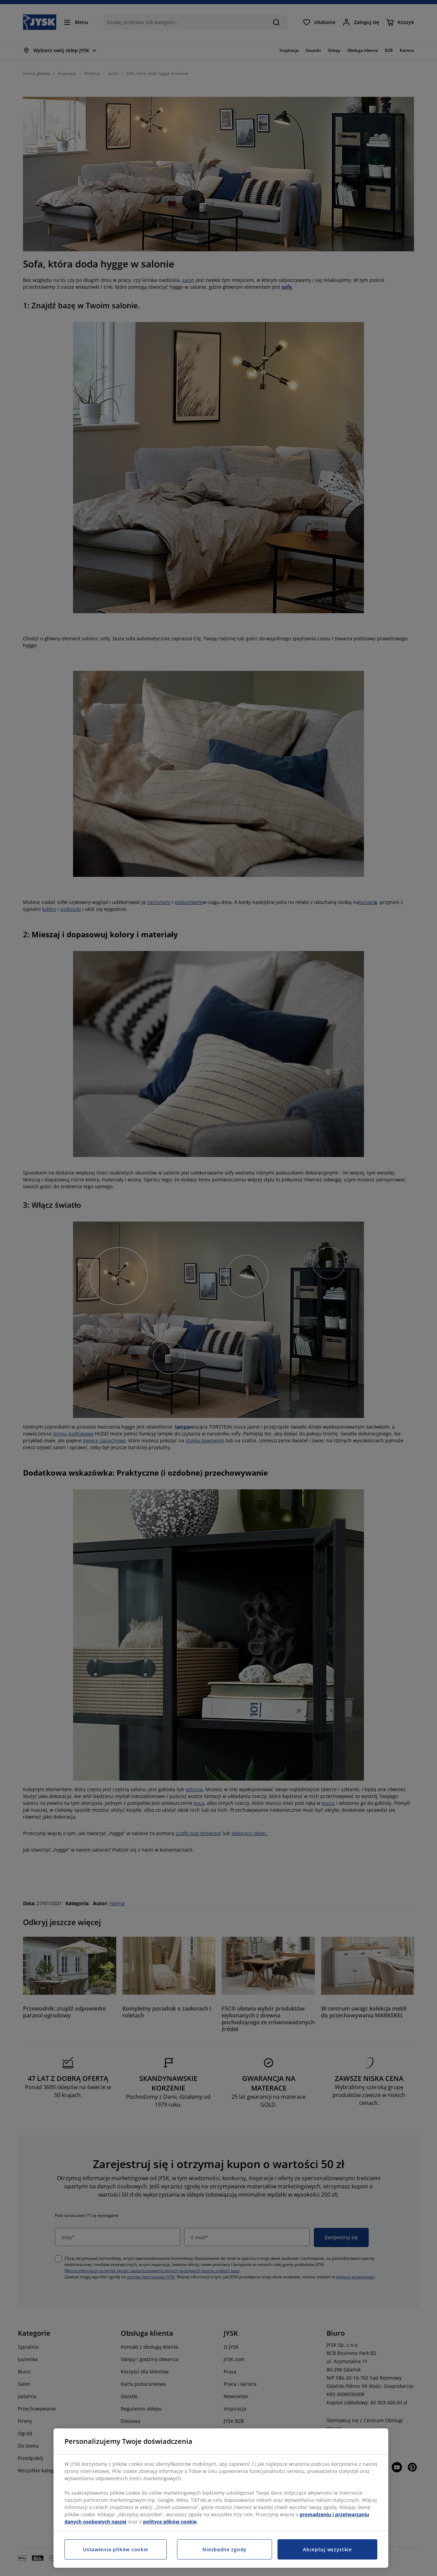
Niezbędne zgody (224, 2549)
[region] (221, 2498)
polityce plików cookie (170, 2521)
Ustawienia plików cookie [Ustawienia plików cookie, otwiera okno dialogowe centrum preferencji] (115, 2549)
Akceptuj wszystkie (327, 2549)
